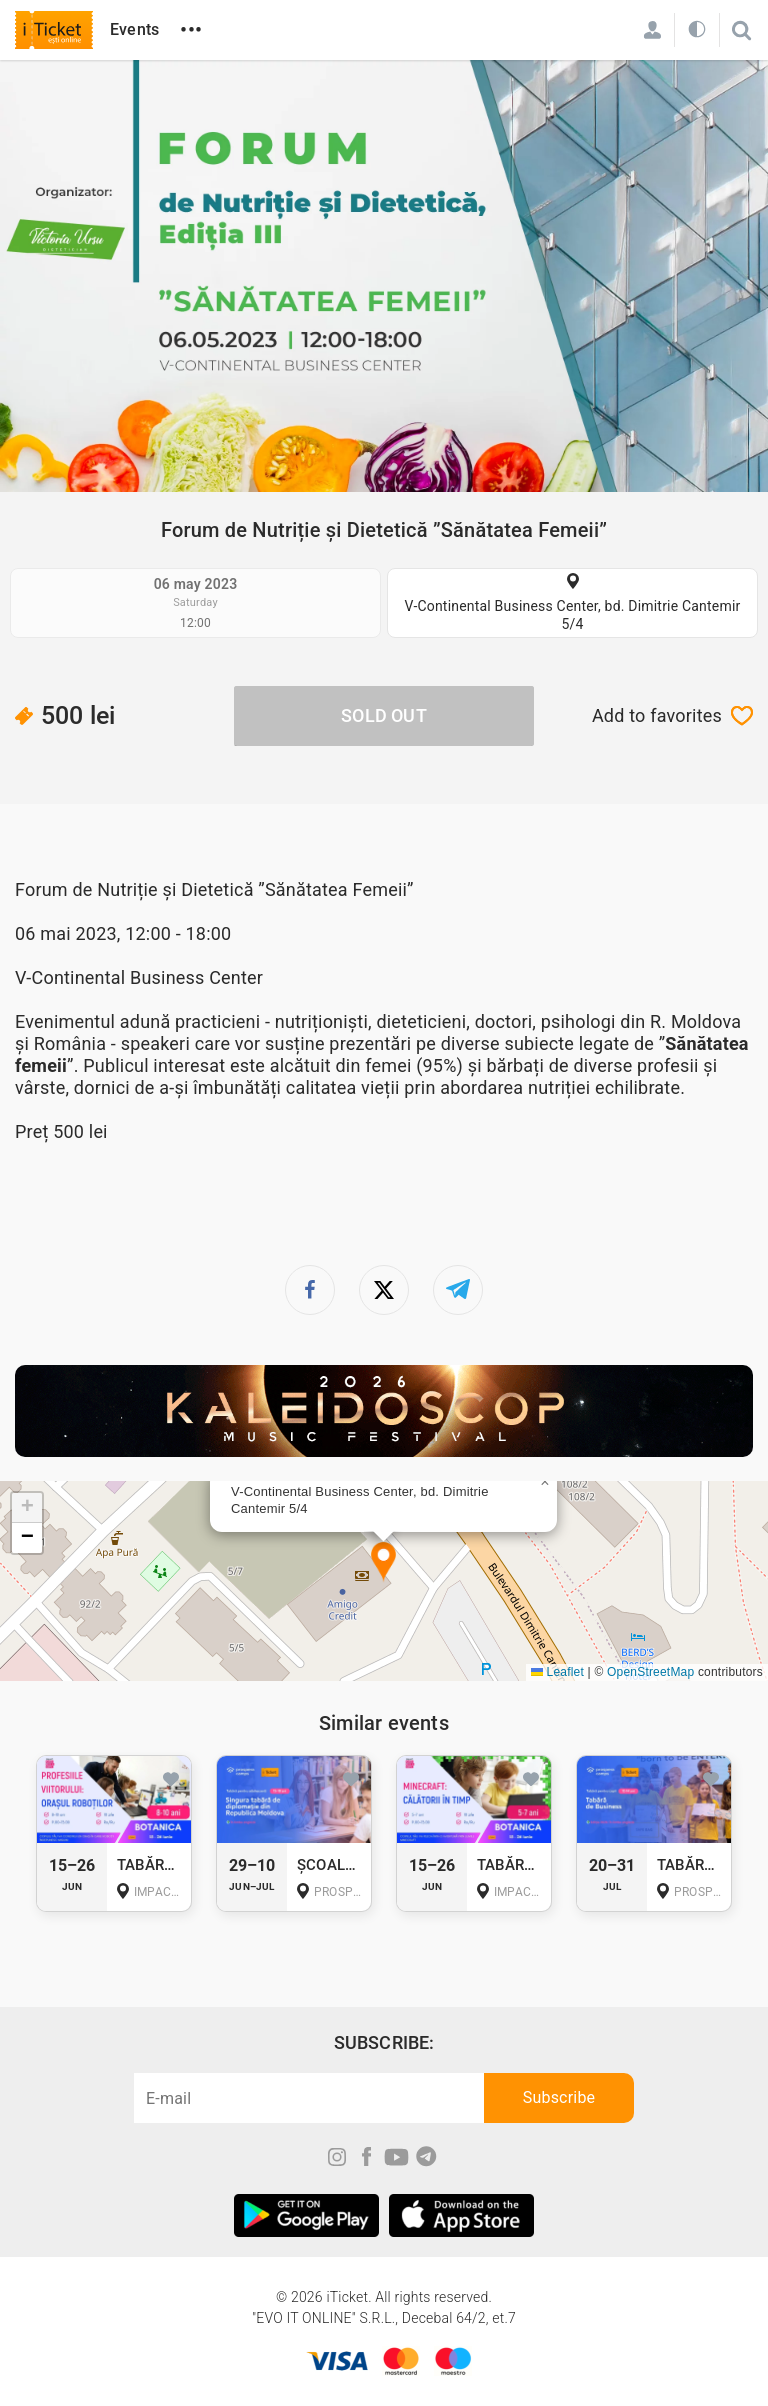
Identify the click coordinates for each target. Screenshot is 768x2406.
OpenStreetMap (650, 1672)
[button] (383, 1562)
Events (134, 29)
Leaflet (557, 1672)
